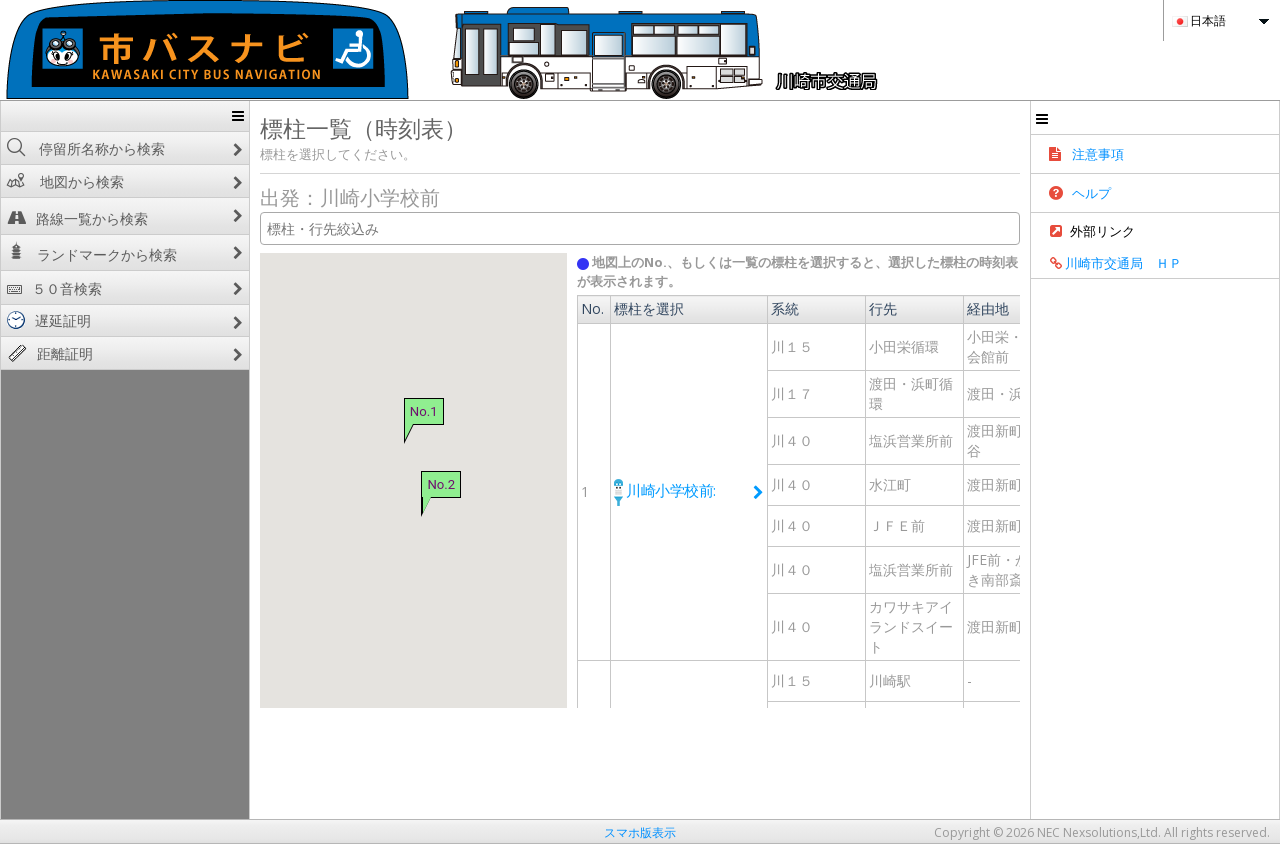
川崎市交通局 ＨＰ (1215, 272)
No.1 (355, 411)
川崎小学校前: (647, 471)
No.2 (372, 483)
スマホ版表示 (640, 832)
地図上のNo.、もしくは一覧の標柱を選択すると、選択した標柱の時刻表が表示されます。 (829, 262)
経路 (1107, 327)
